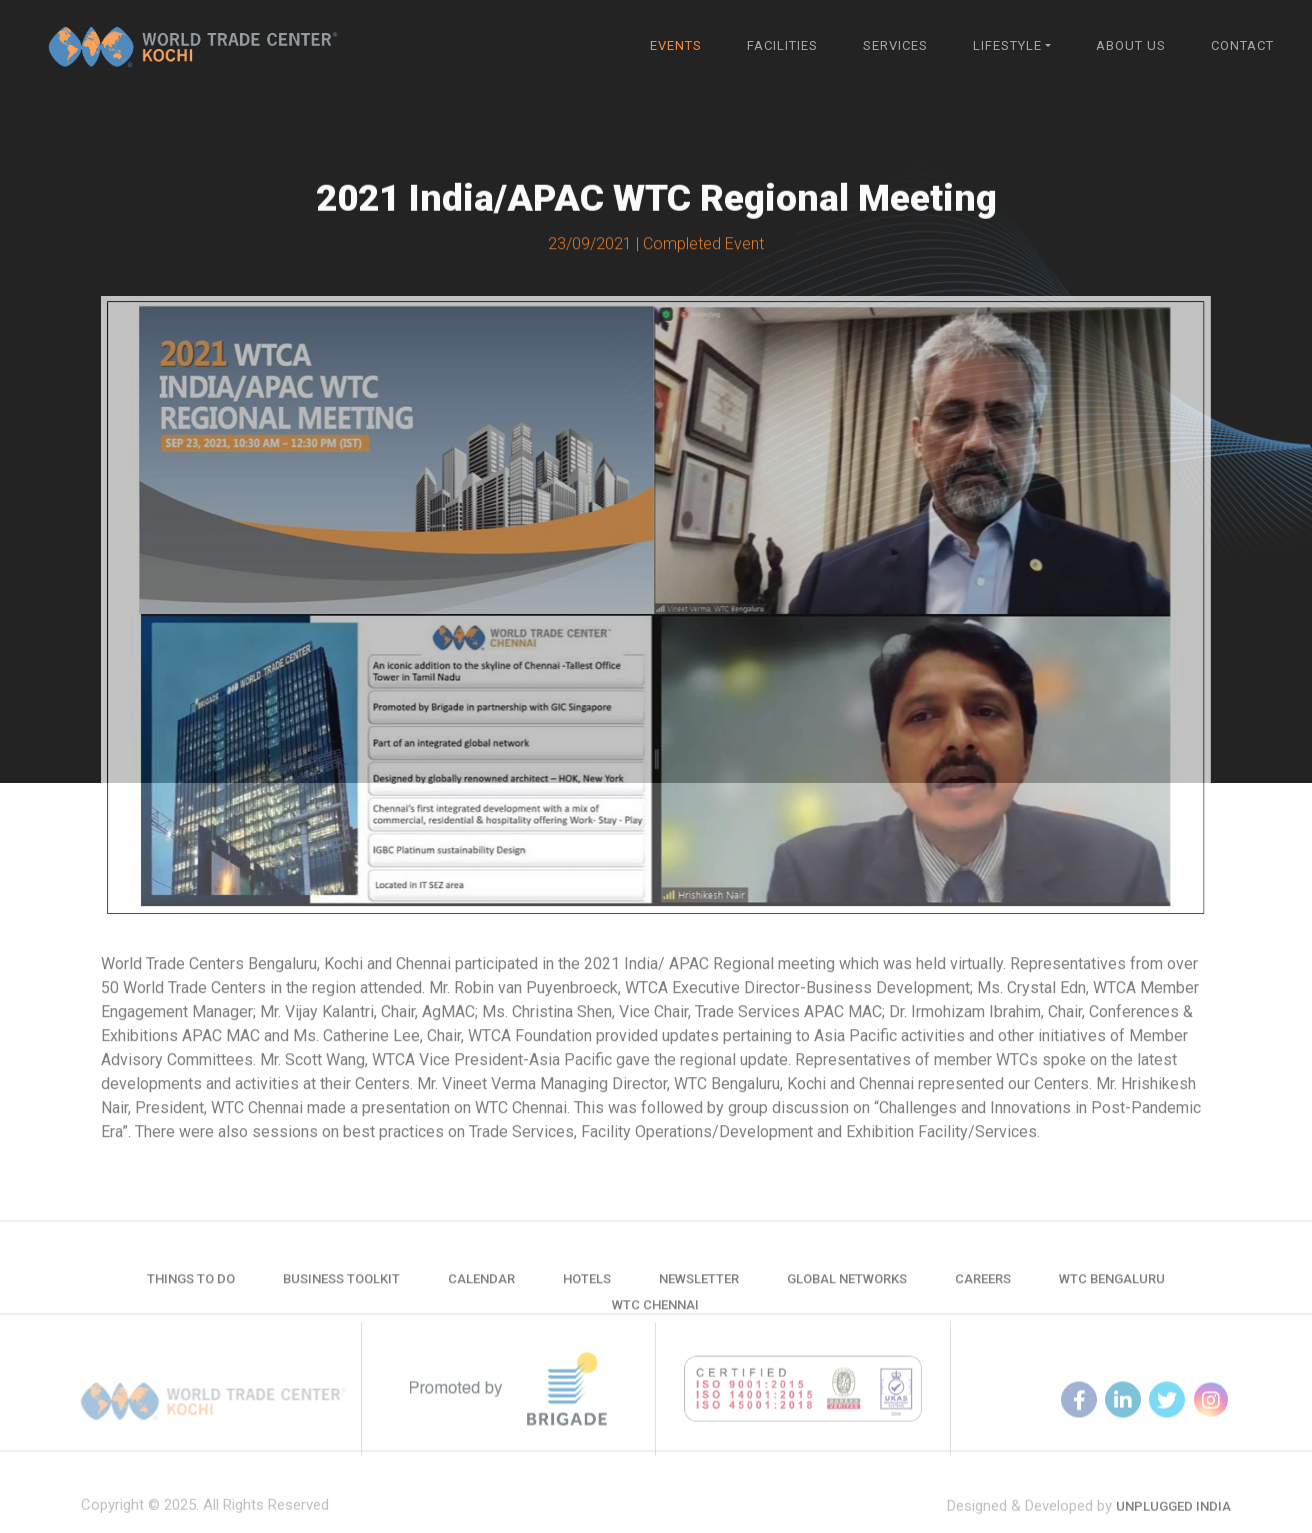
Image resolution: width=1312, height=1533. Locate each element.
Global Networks (847, 1296)
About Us (1131, 45)
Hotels (587, 1296)
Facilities (782, 45)
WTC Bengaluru (1112, 1296)
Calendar (481, 1296)
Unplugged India (1173, 1525)
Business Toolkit (341, 1296)
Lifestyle (1007, 45)
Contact (1242, 45)
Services (895, 45)
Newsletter (699, 1296)
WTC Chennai (655, 1322)
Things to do (191, 1296)
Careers (983, 1296)
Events (676, 45)
